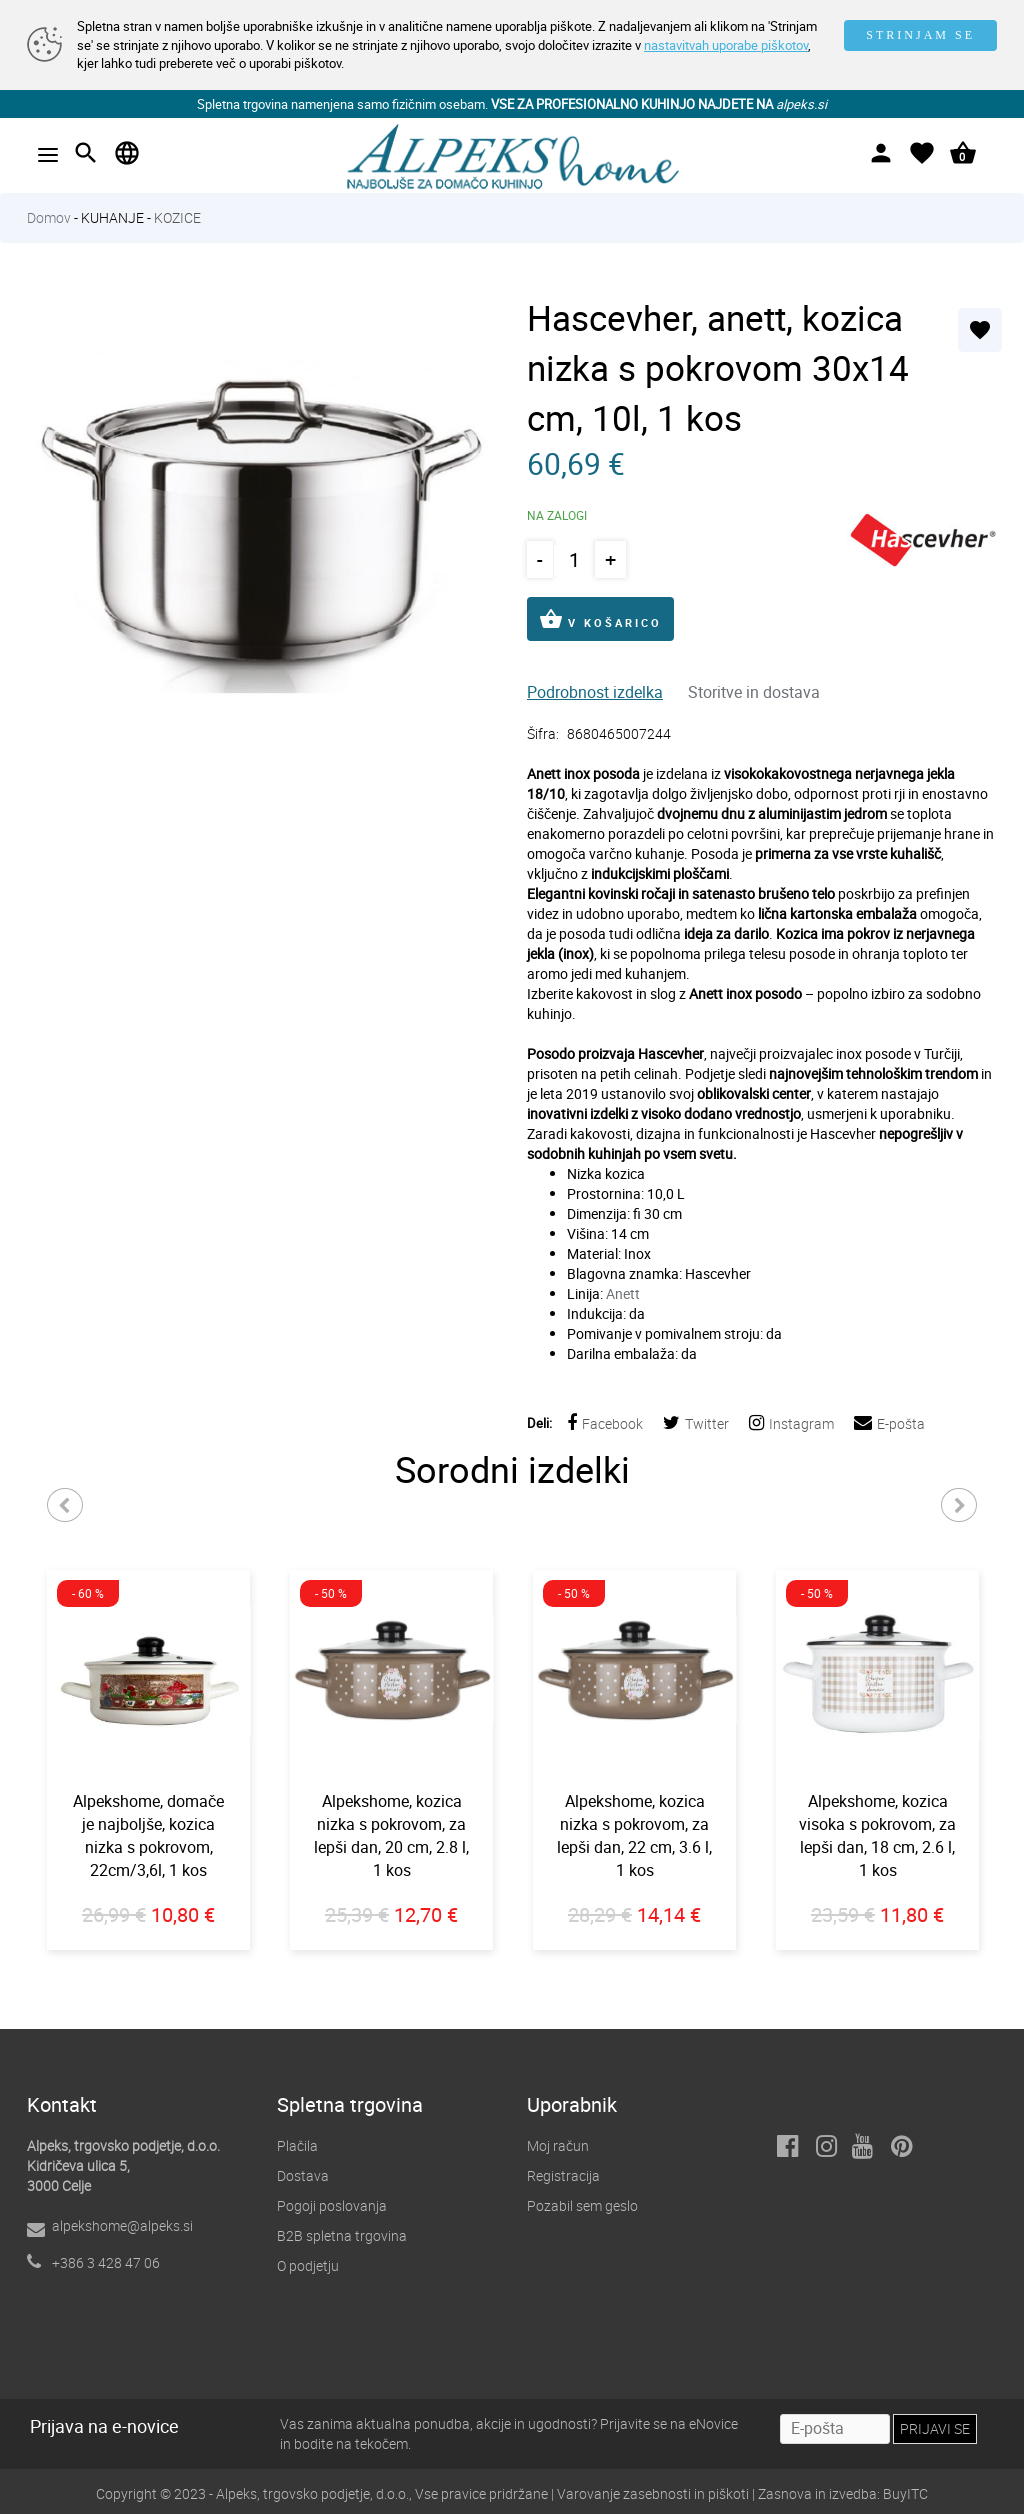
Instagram (791, 1423)
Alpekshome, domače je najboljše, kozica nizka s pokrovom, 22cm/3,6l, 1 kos (148, 1835)
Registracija (563, 2175)
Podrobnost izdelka (595, 692)
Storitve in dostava (754, 692)
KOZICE (177, 217)
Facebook (605, 1423)
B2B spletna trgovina (342, 2235)
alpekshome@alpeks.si (122, 2225)
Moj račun (558, 2145)
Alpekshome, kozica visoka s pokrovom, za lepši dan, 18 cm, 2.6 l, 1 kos (877, 1835)
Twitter (696, 1423)
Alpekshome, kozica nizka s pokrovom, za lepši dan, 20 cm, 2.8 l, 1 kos (391, 1835)
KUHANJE (112, 217)
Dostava (303, 2175)
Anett (623, 1293)
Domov (49, 217)
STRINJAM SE (920, 35)
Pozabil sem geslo (582, 2205)
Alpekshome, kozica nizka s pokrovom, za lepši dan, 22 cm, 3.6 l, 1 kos (634, 1835)
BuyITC (905, 2493)
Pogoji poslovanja (332, 2205)
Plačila (297, 2145)
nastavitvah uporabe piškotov (726, 45)
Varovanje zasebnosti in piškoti (653, 2493)
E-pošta (889, 1423)
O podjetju (308, 2265)
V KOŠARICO (600, 619)
